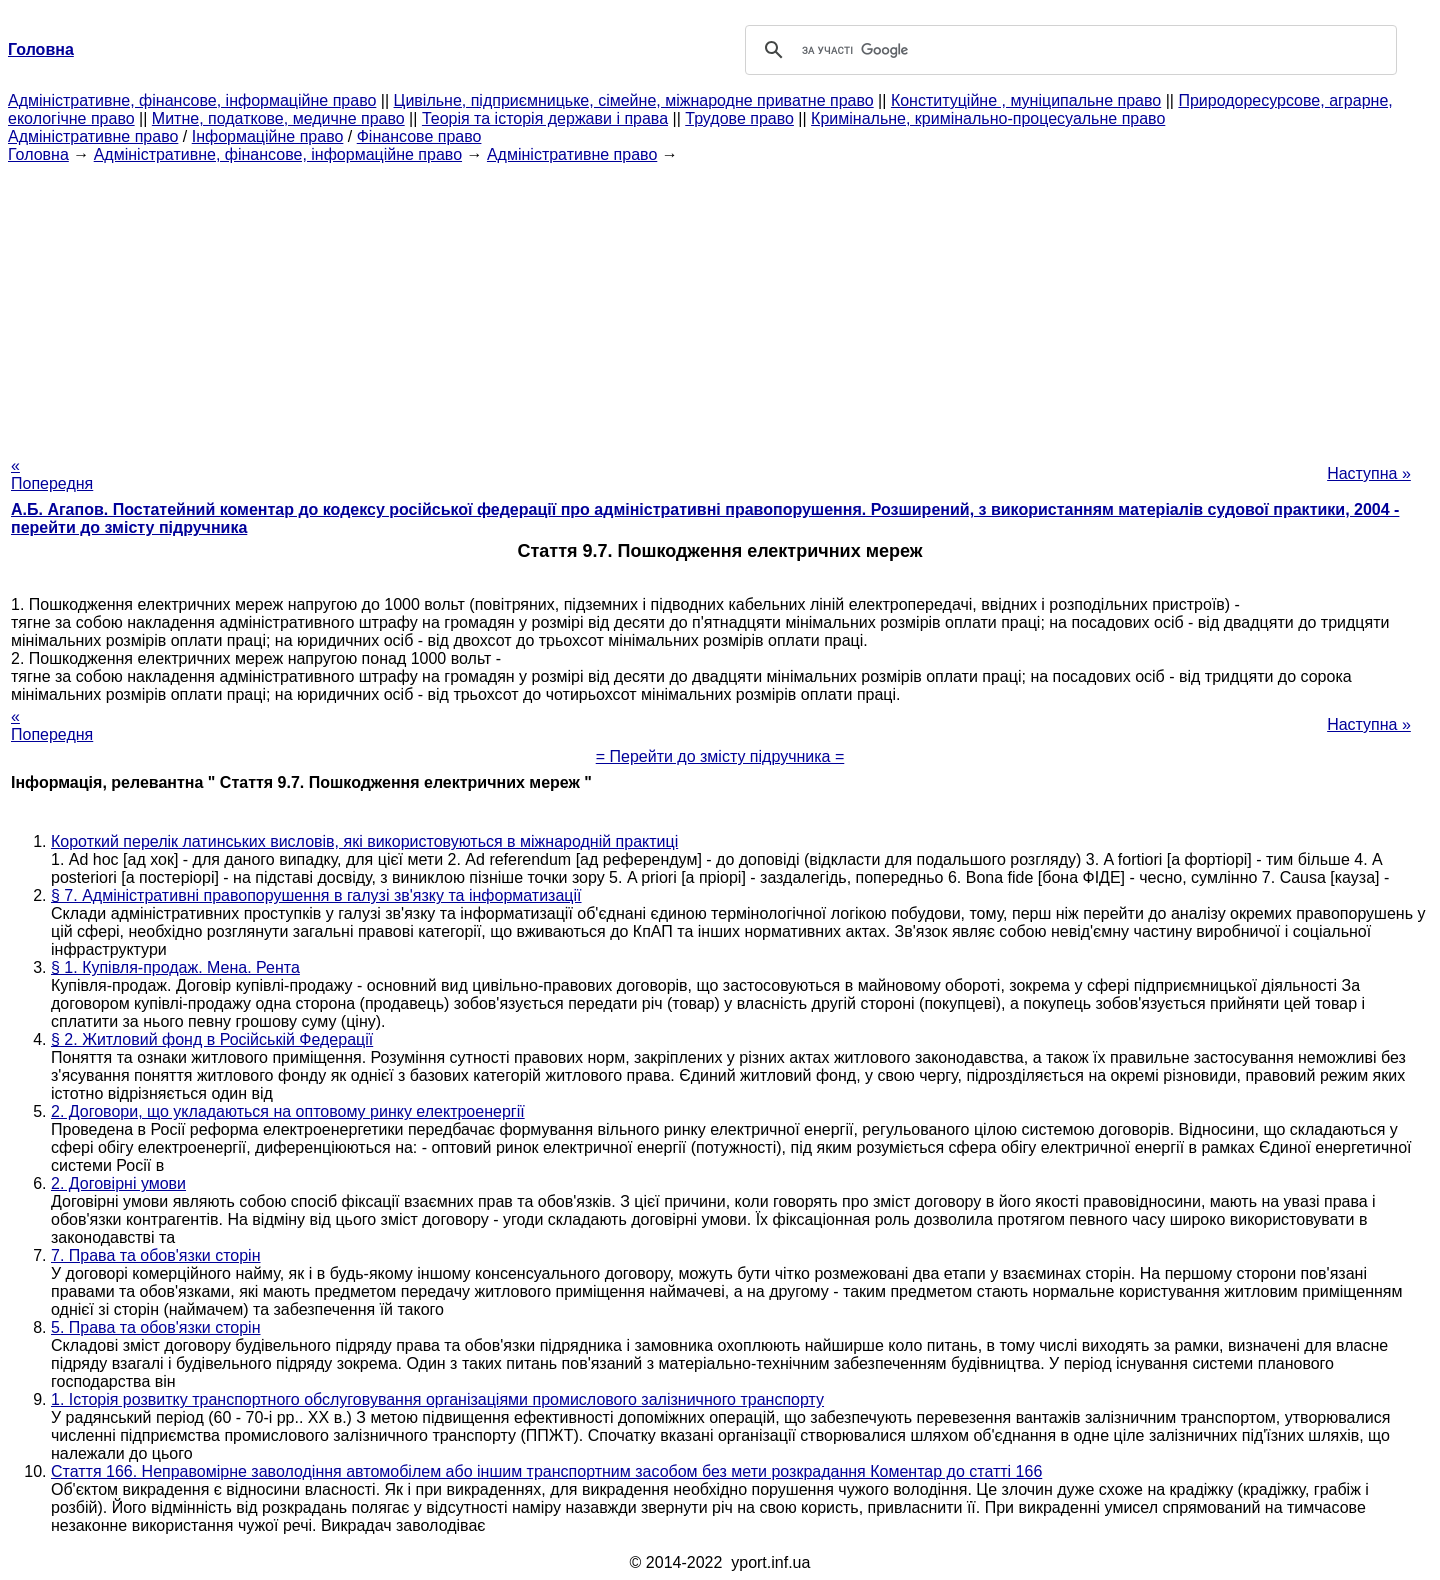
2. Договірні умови (118, 1183)
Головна (38, 154)
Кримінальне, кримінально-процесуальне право (988, 118)
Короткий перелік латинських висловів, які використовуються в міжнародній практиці (364, 841)
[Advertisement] (720, 304)
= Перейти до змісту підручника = (720, 756)
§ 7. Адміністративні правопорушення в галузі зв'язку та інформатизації (316, 895)
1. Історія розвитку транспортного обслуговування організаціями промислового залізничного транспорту (437, 1399)
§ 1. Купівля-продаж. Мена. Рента (175, 967)
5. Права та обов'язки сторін (155, 1327)
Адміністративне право (93, 136)
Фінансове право (419, 136)
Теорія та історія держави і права (545, 118)
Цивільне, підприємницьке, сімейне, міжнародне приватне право (634, 100)
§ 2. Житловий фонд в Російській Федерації (212, 1039)
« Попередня (52, 474)
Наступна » (1369, 473)
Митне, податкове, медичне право (278, 118)
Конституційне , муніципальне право (1026, 100)
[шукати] (1068, 50)
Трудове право (739, 118)
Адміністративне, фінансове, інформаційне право (192, 100)
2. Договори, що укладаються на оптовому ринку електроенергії (288, 1111)
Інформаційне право (268, 136)
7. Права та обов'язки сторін (155, 1255)
